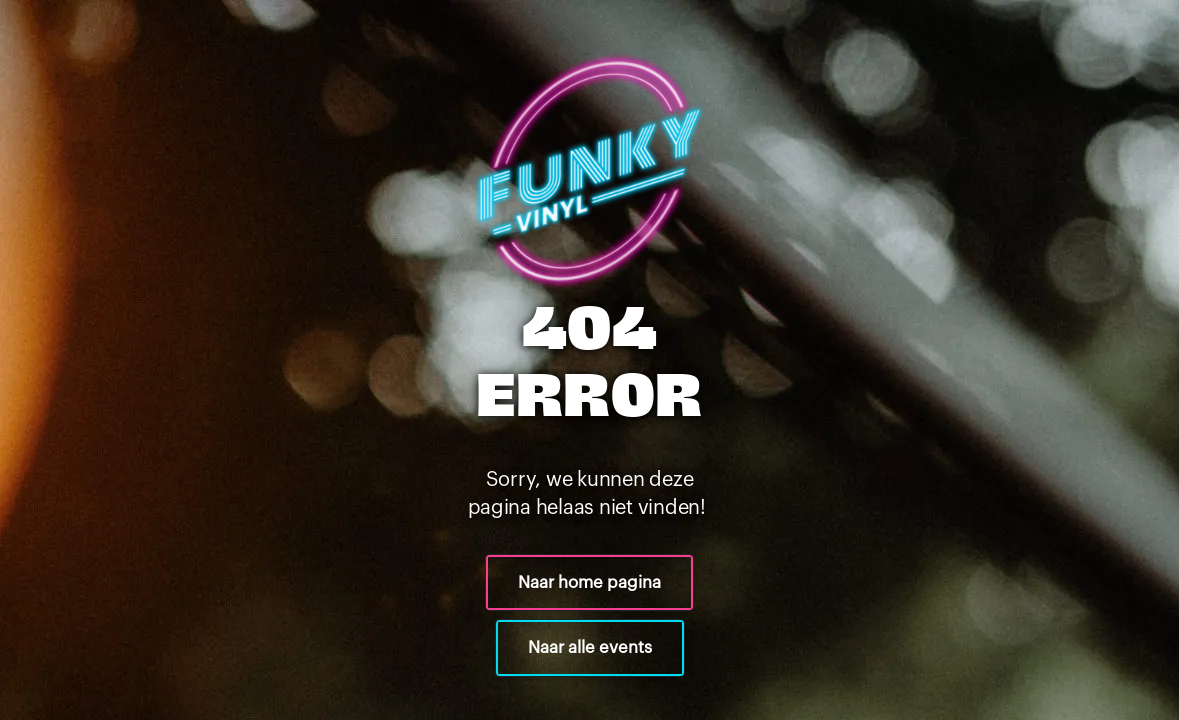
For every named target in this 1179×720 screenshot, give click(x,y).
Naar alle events (590, 647)
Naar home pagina (589, 582)
